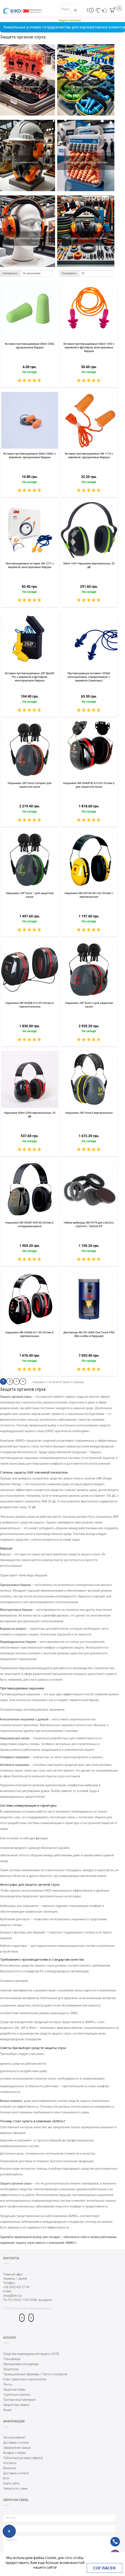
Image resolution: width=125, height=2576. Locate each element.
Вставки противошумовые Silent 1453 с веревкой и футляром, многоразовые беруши (88, 347)
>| (23, 1381)
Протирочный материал (19, 2399)
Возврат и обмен (14, 2452)
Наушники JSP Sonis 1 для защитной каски (29, 895)
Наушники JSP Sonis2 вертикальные (89, 1112)
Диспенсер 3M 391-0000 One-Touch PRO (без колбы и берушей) (89, 1334)
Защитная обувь (14, 2389)
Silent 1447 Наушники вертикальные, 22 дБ (89, 565)
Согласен (104, 2567)
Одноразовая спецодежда (21, 2364)
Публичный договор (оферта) (23, 2458)
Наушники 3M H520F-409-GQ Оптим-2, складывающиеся (29, 1224)
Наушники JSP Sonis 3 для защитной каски (89, 1004)
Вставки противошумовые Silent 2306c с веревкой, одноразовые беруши (29, 455)
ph (111, 2538)
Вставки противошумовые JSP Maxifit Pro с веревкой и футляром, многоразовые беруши (29, 677)
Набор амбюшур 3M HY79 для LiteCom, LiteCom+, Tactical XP (89, 1224)
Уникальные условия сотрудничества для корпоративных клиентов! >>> (62, 27)
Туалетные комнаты (17, 2394)
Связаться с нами (15, 2488)
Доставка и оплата (16, 2442)
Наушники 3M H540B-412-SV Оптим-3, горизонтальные (29, 1004)
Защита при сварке (16, 2404)
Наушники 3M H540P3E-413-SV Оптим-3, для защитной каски (89, 784)
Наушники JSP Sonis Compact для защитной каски (30, 784)
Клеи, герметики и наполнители (24, 2379)
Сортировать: (10, 273)
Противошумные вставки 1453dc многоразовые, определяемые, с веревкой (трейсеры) (88, 677)
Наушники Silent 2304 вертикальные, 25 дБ (29, 1114)
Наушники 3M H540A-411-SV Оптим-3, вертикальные (29, 1334)
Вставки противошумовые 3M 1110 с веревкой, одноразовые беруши (89, 455)
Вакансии (9, 2468)
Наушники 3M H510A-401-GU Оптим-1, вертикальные (88, 895)
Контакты (9, 2463)
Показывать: (69, 273)
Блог (6, 2478)
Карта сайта (11, 2483)
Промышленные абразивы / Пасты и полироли (35, 2374)
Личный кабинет (14, 2437)
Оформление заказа (17, 2447)
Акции (7, 2410)
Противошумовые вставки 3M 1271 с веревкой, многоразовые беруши (30, 565)
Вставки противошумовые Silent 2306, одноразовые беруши (29, 345)
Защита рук (11, 2369)
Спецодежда (11, 2359)
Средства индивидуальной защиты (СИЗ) (31, 2354)
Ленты (7, 2384)
